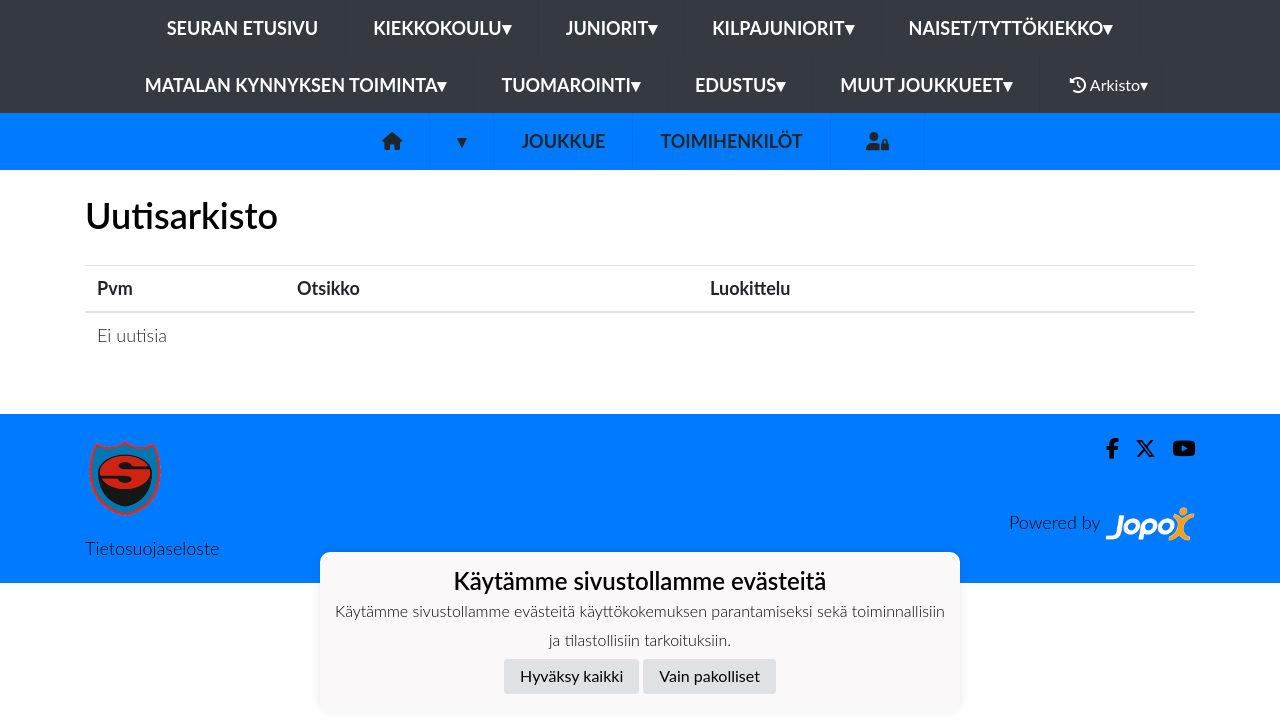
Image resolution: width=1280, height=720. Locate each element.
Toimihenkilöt (731, 141)
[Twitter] (1137, 448)
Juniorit (612, 28)
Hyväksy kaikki (571, 675)
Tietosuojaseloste (152, 548)
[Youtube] (1175, 448)
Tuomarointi (570, 85)
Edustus (740, 85)
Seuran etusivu (243, 28)
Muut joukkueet (926, 85)
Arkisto (1109, 85)
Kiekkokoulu (442, 28)
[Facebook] (1104, 448)
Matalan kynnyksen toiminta (296, 85)
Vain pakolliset (709, 675)
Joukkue (563, 141)
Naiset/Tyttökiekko (1011, 28)
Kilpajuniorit (782, 28)
